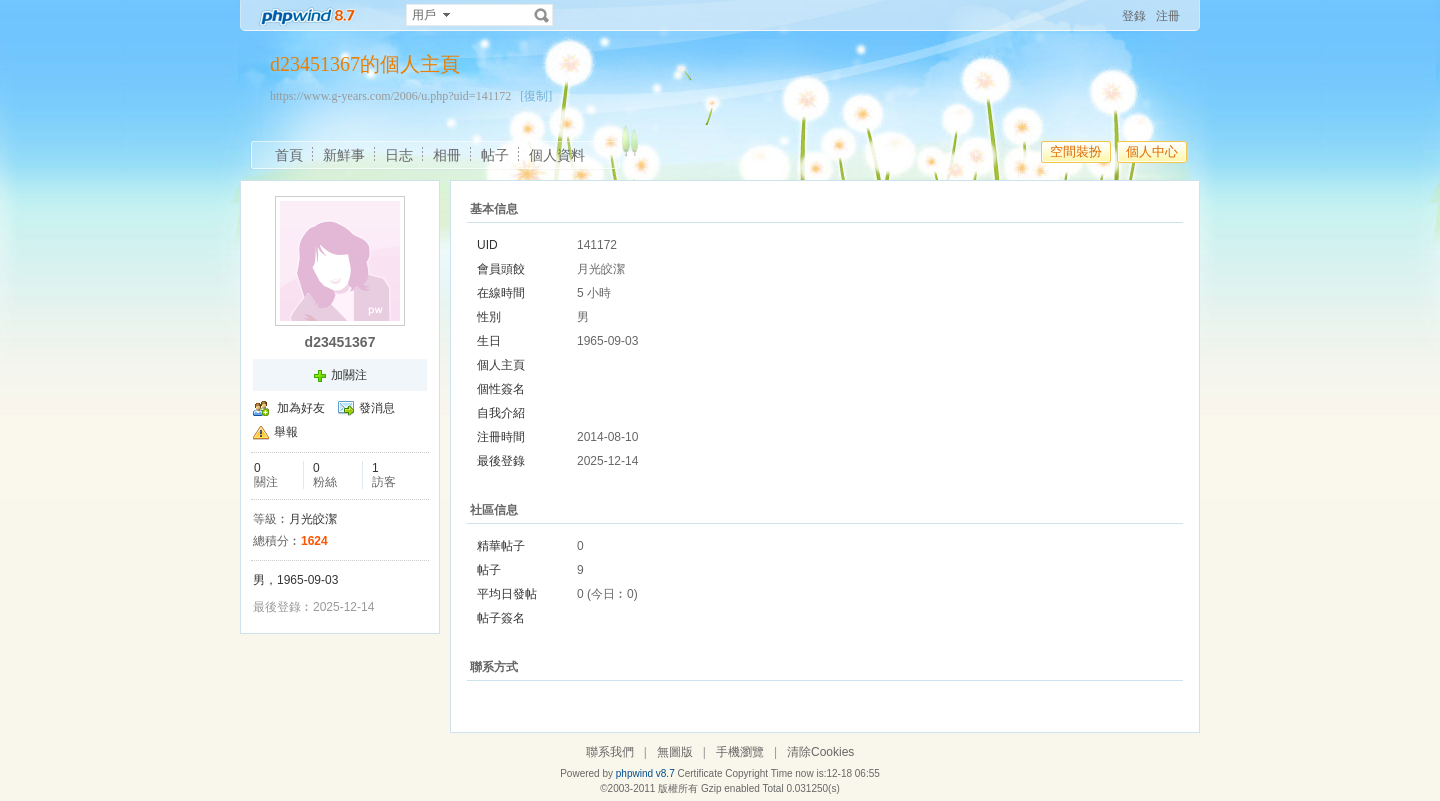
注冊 (1168, 16)
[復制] (536, 96)
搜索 (542, 15)
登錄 (1134, 16)
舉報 (286, 432)
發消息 (377, 408)
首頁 (289, 155)
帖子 (495, 155)
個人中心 (1152, 151)
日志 (399, 155)
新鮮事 (344, 155)
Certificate (699, 773)
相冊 (447, 155)
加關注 (349, 375)
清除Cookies (820, 752)
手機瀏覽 (740, 752)
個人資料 (557, 155)
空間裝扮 (1076, 151)
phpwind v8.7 (645, 773)
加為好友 (301, 408)
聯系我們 (610, 752)
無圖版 (675, 752)
